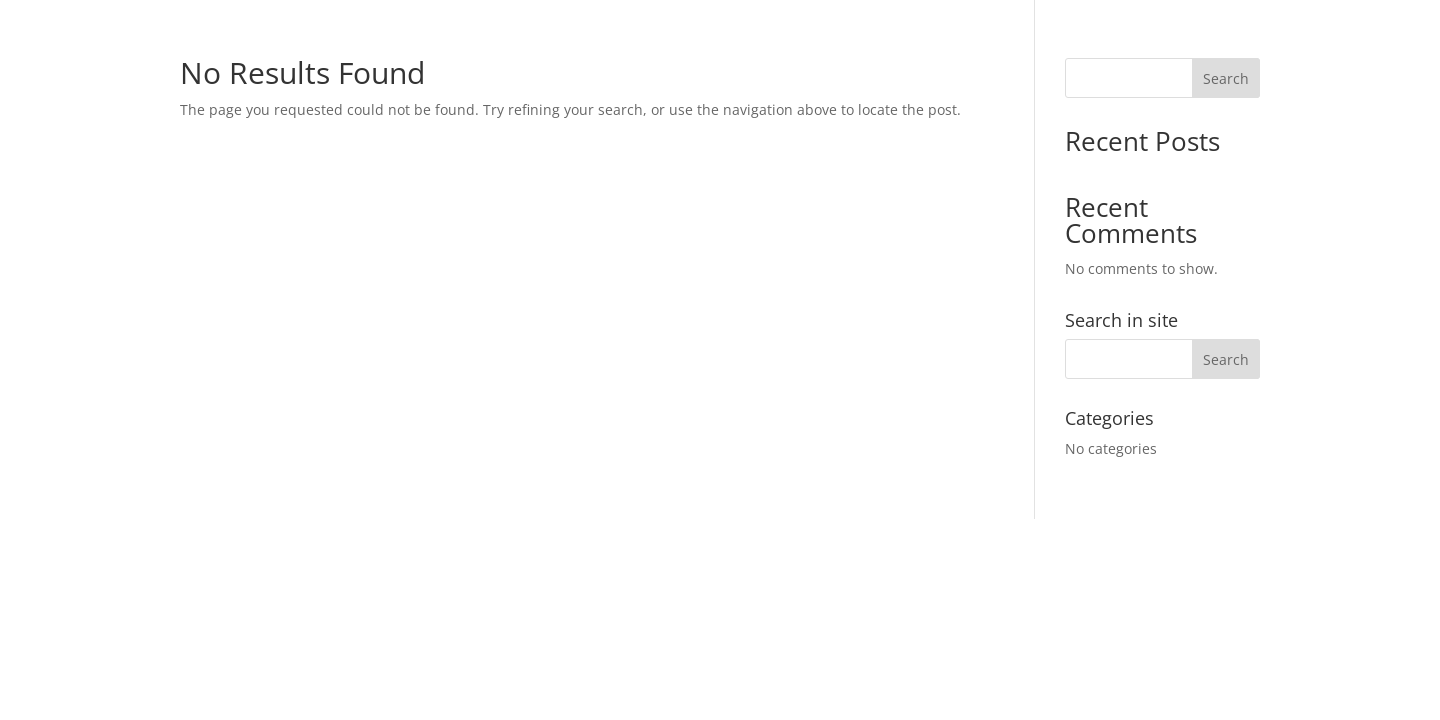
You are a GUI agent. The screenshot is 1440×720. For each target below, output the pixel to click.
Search (1226, 78)
